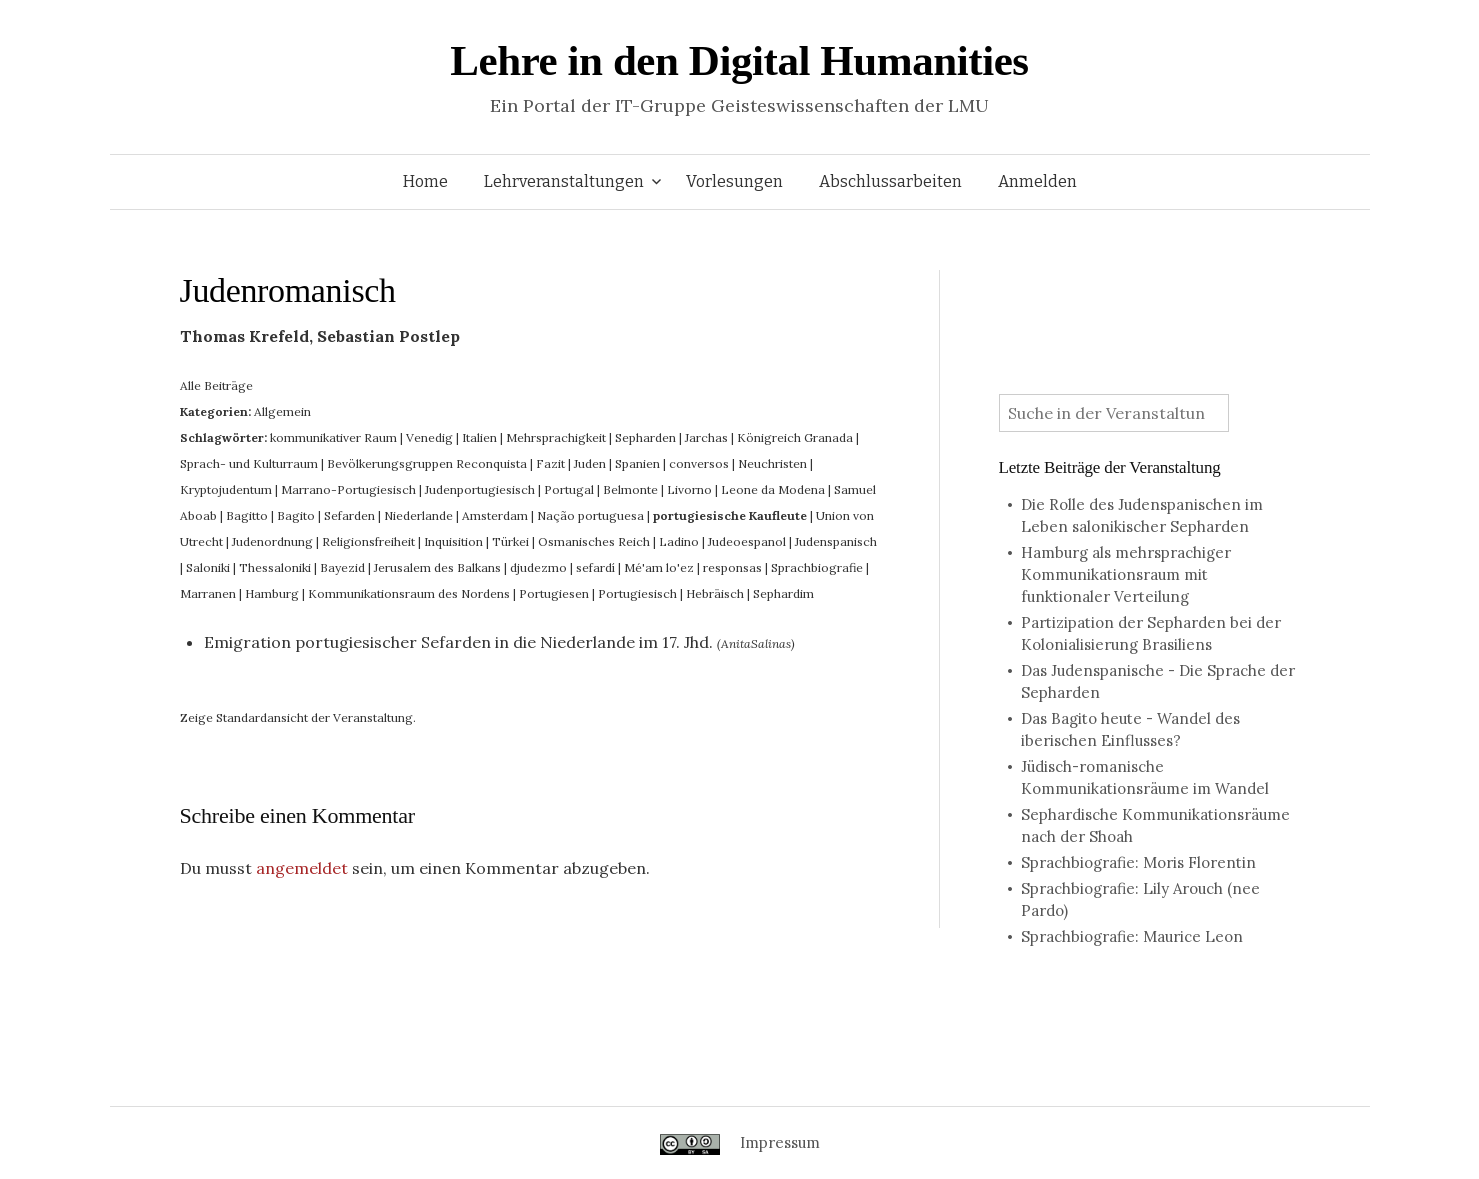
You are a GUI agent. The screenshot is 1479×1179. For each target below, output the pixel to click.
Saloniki (208, 567)
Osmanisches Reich (594, 541)
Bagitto (247, 515)
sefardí (595, 567)
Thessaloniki (275, 567)
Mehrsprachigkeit (556, 437)
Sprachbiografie (817, 567)
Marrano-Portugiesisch (348, 489)
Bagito (296, 515)
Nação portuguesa (590, 515)
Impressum (780, 1142)
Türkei (510, 541)
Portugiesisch (637, 593)
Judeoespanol (747, 541)
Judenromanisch (288, 290)
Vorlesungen (734, 181)
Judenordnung (272, 541)
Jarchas (706, 437)
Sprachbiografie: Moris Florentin (1138, 862)
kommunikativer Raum (333, 437)
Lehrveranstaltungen (564, 181)
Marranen (208, 593)
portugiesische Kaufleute (730, 515)
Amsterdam (495, 515)
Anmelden (1037, 181)
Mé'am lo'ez (659, 567)
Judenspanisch (836, 541)
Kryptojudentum (226, 489)
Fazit (550, 463)
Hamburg (272, 593)
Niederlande (418, 515)
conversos (699, 463)
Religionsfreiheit (368, 541)
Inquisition (453, 541)
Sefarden (349, 515)
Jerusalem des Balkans (437, 567)
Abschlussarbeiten (890, 181)
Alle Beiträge (216, 385)
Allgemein (282, 411)
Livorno (689, 489)
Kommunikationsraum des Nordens (409, 593)
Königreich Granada (795, 437)
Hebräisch (715, 593)
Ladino (679, 541)
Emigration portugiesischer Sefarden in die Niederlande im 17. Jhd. (458, 642)
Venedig (429, 437)
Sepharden (645, 437)
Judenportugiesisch (480, 489)
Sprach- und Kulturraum (249, 463)
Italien (479, 437)
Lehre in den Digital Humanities (739, 60)
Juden (590, 463)
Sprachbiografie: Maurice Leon (1132, 936)
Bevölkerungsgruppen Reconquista (427, 463)
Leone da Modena (773, 489)
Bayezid (342, 567)
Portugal (569, 489)
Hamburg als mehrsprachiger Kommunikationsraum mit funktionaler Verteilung (1126, 574)
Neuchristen (772, 463)
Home (425, 181)
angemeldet (302, 868)
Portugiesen (554, 593)
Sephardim (783, 593)
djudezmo (538, 567)
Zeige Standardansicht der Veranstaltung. (298, 717)
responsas (732, 567)
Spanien (637, 463)
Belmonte (630, 489)
